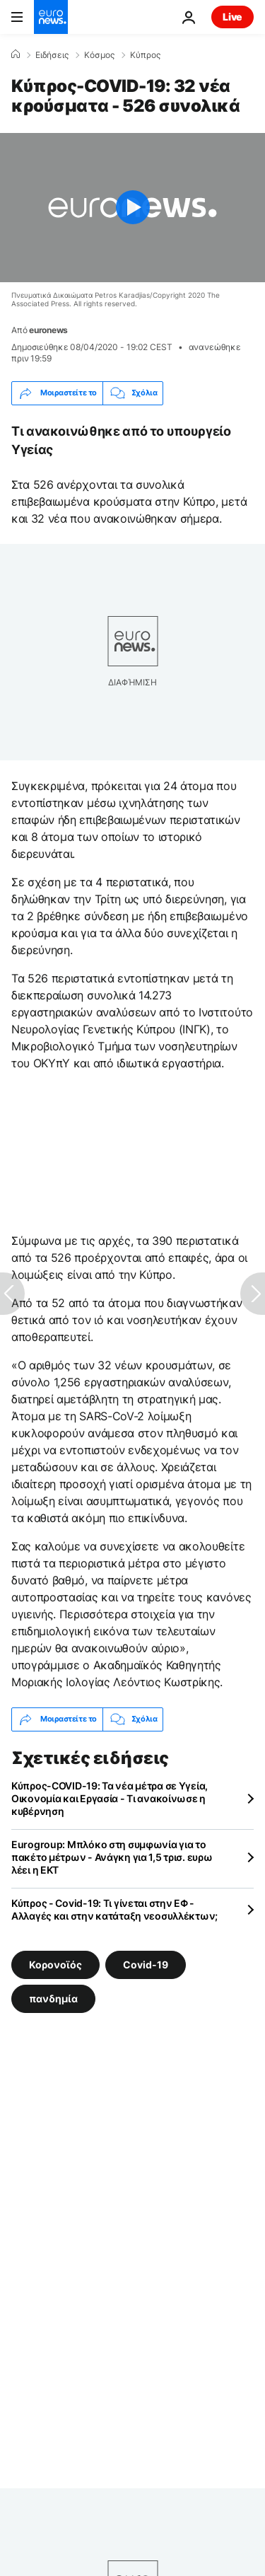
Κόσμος (99, 55)
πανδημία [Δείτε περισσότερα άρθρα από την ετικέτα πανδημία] (53, 1998)
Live (232, 17)
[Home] (15, 54)
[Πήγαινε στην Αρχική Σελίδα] (51, 17)
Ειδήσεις (52, 55)
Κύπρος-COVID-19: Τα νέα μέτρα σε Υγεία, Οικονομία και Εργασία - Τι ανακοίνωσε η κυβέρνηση (109, 1798)
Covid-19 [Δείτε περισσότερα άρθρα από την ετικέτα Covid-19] (145, 1964)
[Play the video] (132, 207)
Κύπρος (145, 55)
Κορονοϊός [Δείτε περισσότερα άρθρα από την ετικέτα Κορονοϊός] (55, 1964)
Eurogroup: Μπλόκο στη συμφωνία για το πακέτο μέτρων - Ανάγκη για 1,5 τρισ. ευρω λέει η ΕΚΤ (112, 1857)
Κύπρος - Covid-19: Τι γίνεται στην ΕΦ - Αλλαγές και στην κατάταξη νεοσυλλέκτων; (114, 1909)
